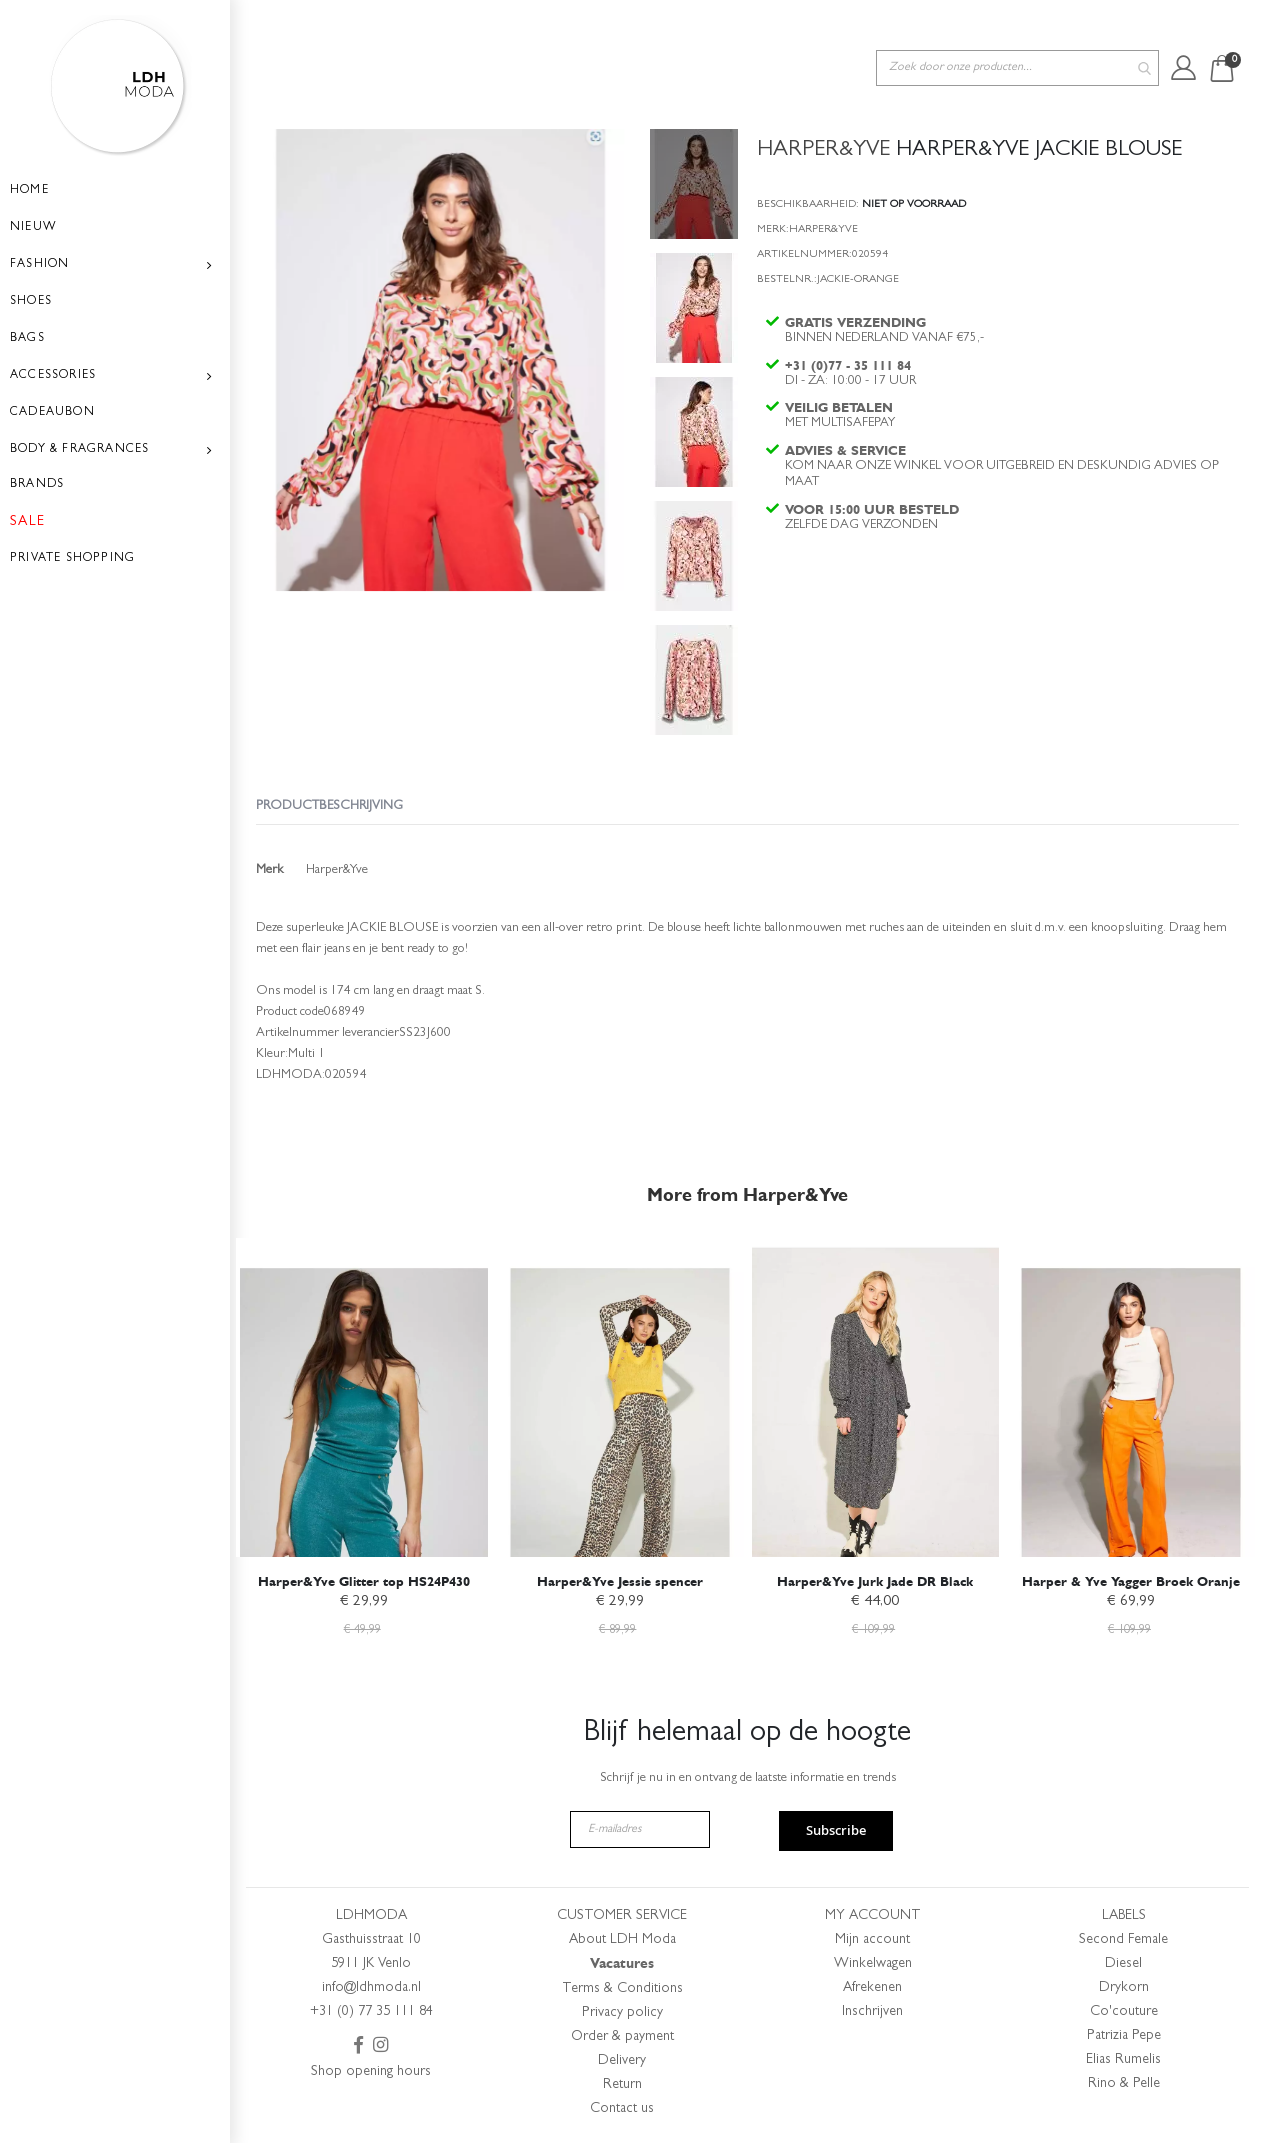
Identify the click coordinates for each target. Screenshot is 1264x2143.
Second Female (1123, 1940)
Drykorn (1124, 1988)
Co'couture (1124, 2012)
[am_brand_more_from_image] (364, 1394)
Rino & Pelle (1124, 2084)
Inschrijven (872, 2012)
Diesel (1123, 1964)
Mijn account (872, 1940)
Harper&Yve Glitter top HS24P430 (364, 1578)
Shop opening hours (371, 2072)
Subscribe (836, 1831)
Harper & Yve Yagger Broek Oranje (1131, 1578)
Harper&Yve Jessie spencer (620, 1578)
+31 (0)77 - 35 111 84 (850, 337)
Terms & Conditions (622, 1989)
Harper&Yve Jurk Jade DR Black (875, 1578)
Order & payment (622, 2037)
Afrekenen (872, 1988)
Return (622, 2085)
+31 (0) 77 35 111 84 (371, 2012)
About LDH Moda (622, 1940)
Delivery (622, 2061)
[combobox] (1017, 28)
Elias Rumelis (1123, 2060)
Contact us (622, 2109)
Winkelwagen (873, 1964)
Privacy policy (622, 2013)
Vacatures (622, 1963)
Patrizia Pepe (1124, 2036)
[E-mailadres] (640, 1829)
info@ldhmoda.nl (371, 1988)
